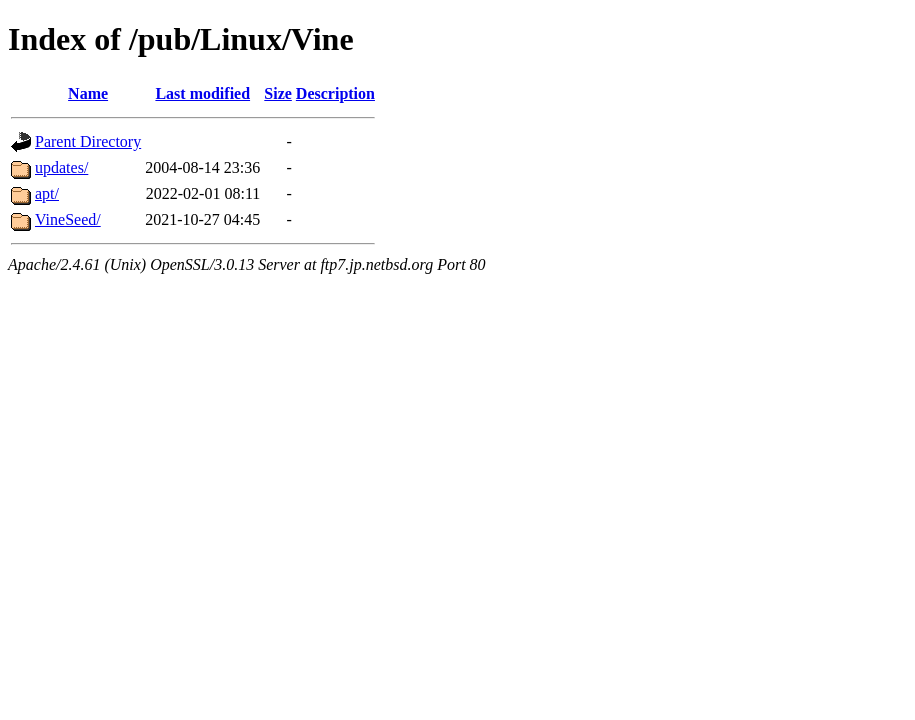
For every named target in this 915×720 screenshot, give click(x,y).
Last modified (202, 93)
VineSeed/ (68, 219)
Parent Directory (88, 141)
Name (88, 93)
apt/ (47, 193)
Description (335, 93)
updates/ (61, 167)
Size (278, 93)
